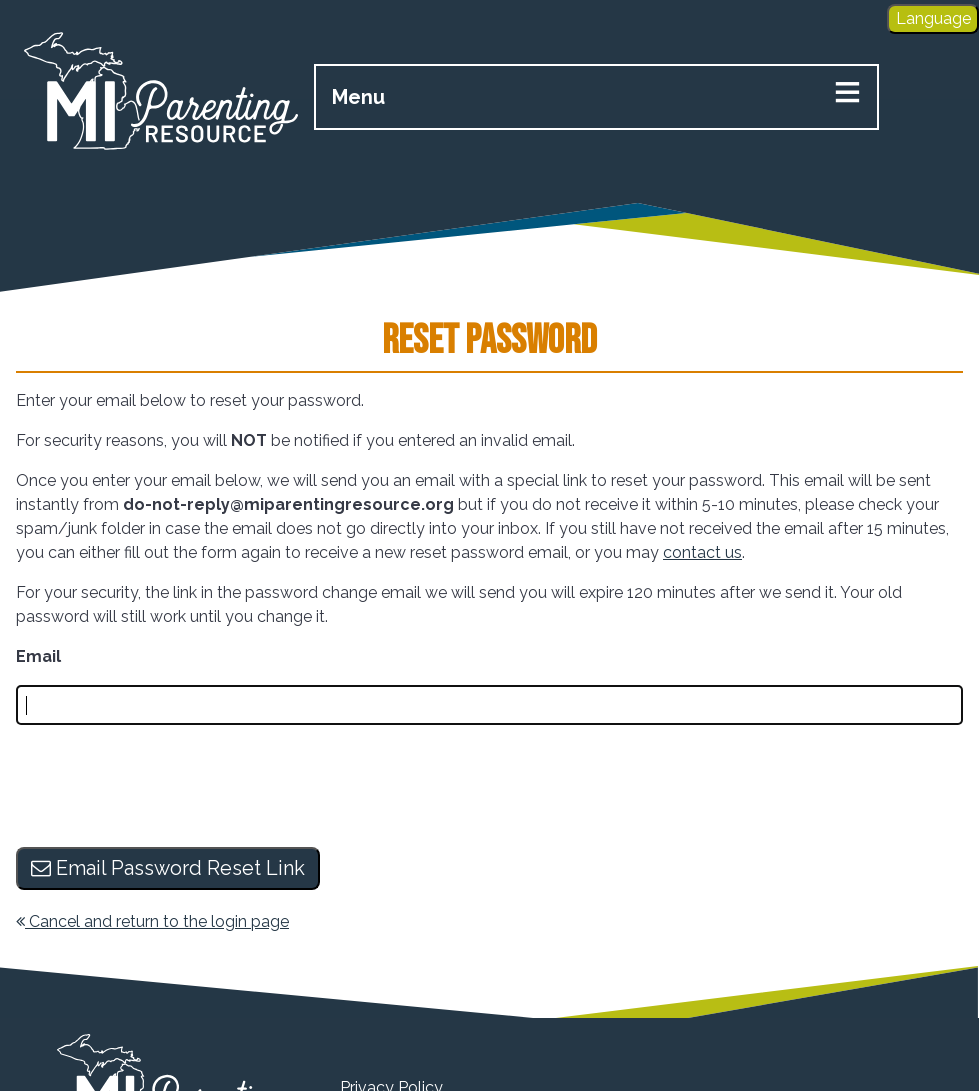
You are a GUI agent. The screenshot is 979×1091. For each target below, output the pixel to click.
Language (933, 18)
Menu (358, 97)
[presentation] (168, 788)
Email (38, 656)
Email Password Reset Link (168, 868)
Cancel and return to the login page (152, 921)
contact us (702, 552)
